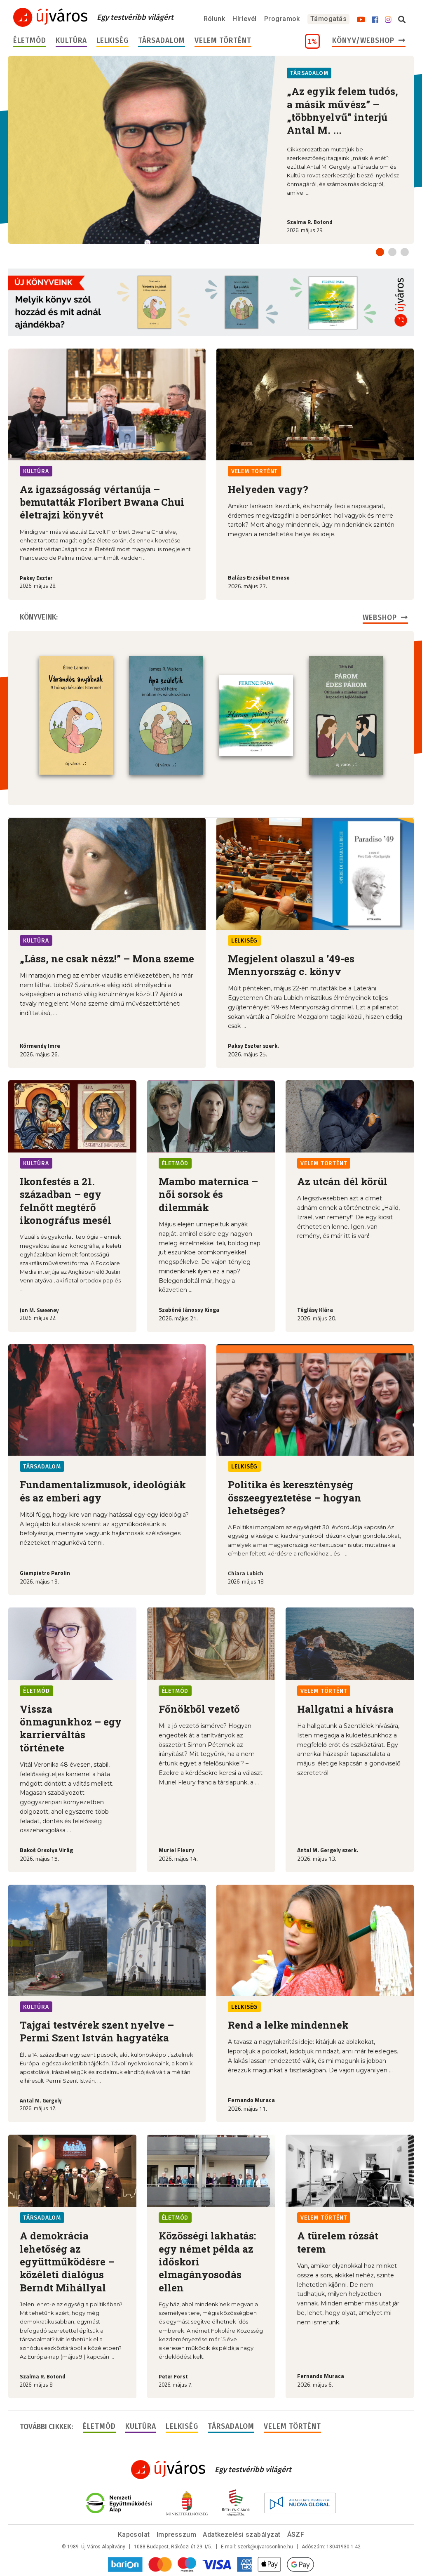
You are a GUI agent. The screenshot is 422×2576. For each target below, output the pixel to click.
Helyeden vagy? (268, 489)
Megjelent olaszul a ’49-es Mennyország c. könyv (291, 965)
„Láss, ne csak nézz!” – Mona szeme (107, 958)
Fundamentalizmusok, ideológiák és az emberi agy (103, 1491)
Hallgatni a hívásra (345, 1709)
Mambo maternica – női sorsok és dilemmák (208, 1194)
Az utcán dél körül (342, 1181)
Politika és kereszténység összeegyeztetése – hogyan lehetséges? (294, 1497)
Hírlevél (244, 19)
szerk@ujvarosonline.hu (265, 2547)
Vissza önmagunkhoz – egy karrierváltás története (71, 1728)
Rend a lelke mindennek (288, 2025)
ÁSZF (296, 2534)
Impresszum (177, 2534)
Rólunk (214, 19)
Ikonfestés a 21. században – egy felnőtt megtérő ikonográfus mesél (65, 1201)
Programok (282, 19)
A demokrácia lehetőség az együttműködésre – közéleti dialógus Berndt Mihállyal (67, 2261)
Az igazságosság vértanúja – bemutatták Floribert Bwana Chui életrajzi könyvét (102, 502)
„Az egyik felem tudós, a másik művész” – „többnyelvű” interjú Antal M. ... (342, 111)
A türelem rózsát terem (337, 2242)
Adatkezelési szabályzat (241, 2534)
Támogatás (328, 19)
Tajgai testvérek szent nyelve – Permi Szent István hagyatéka (97, 2031)
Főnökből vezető (199, 1709)
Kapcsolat (134, 2534)
